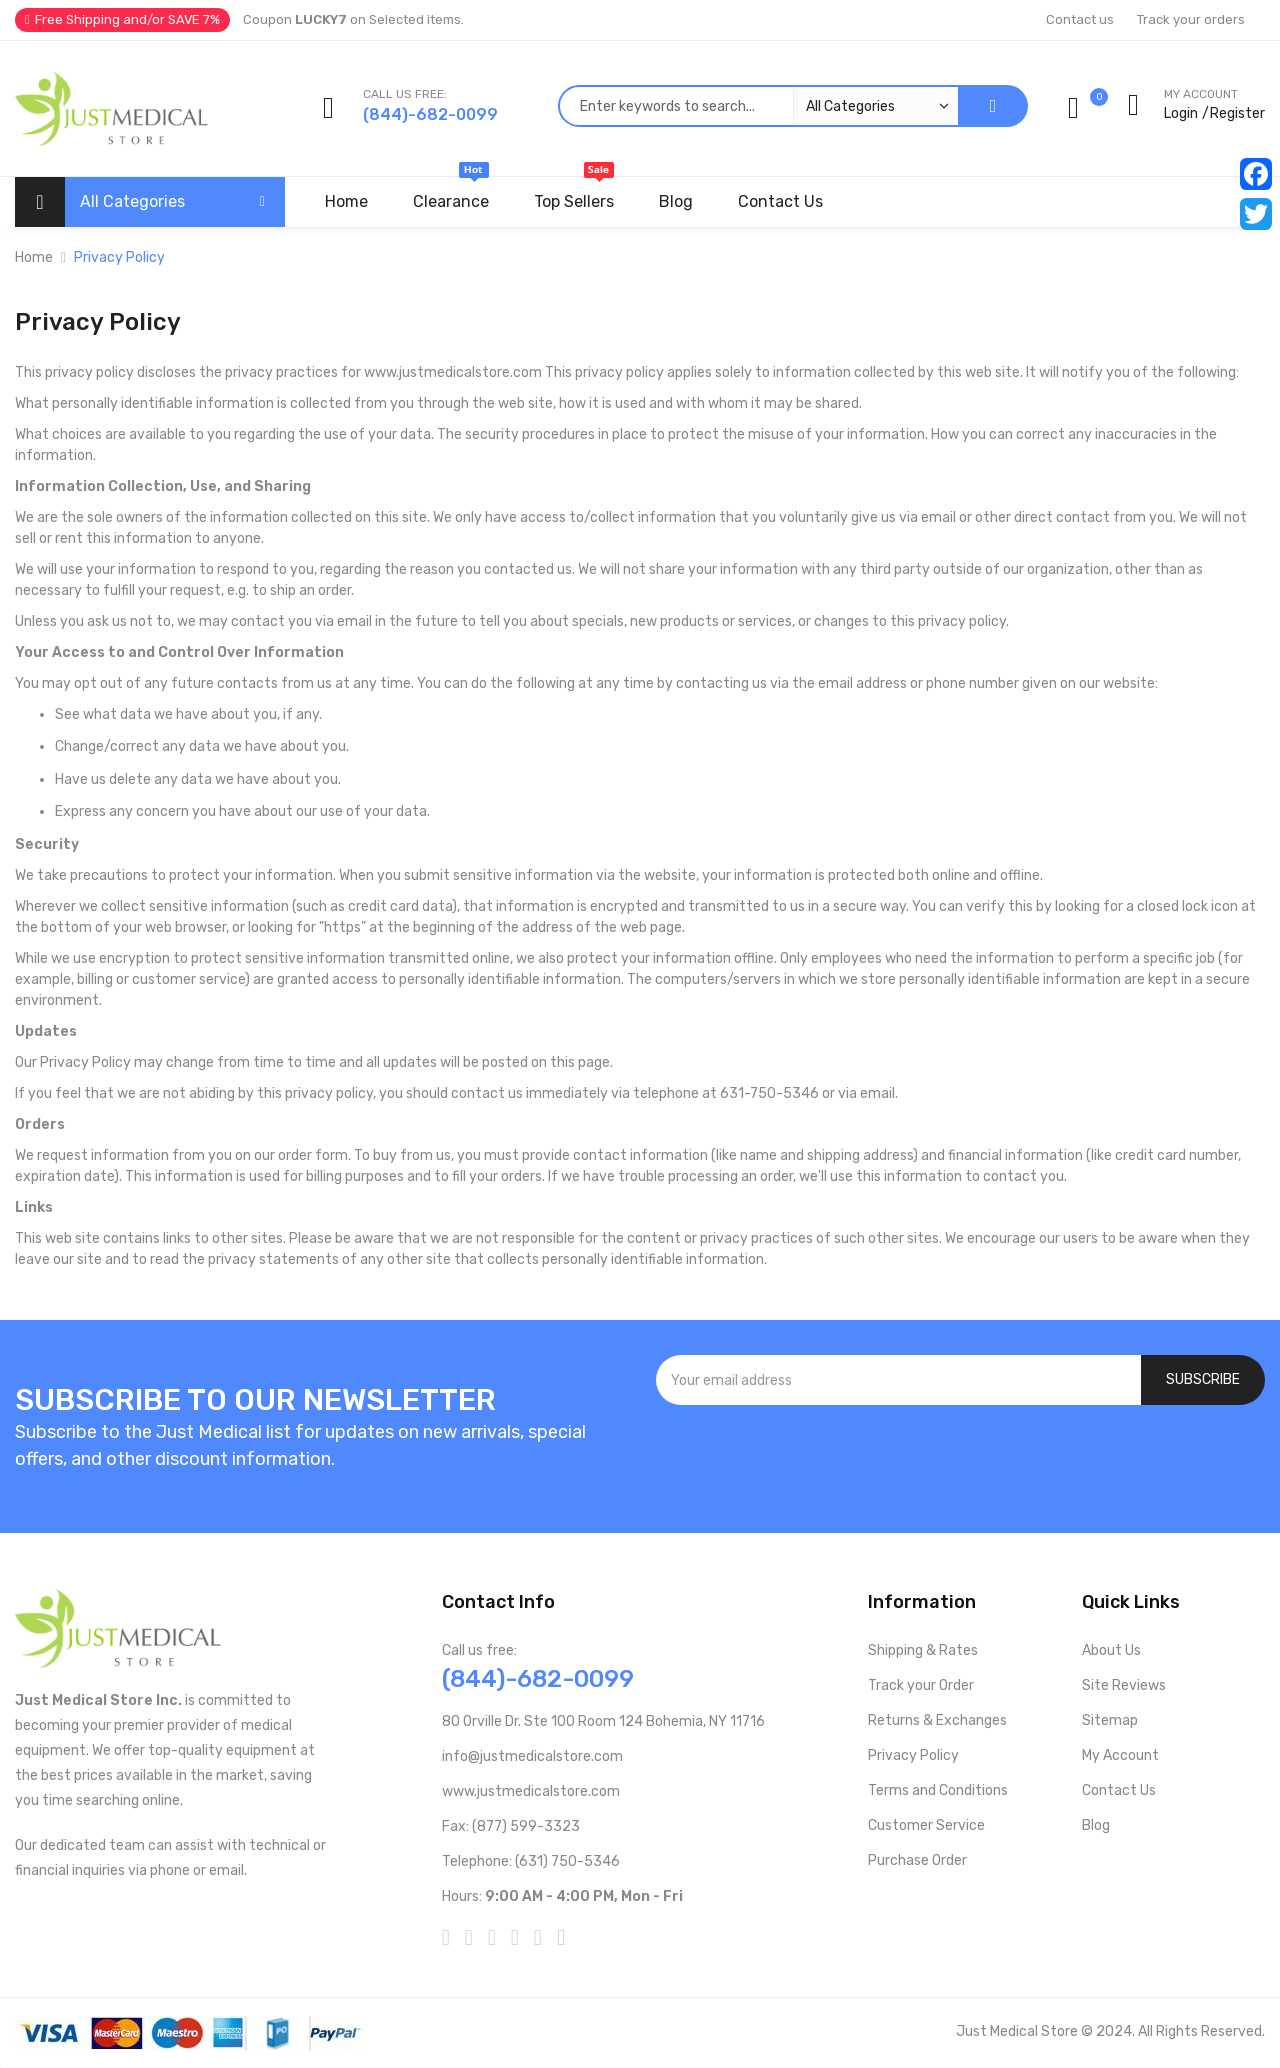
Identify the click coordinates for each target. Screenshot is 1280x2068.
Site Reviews (1124, 1685)
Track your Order (921, 1685)
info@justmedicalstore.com (532, 1756)
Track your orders (1191, 19)
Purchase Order (917, 1860)
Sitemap (1110, 1720)
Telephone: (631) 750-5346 (531, 1861)
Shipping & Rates (923, 1650)
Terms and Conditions (938, 1790)
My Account (1120, 1755)
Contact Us (1119, 1790)
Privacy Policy (913, 1755)
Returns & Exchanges (937, 1720)
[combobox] (758, 106)
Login (1181, 113)
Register (1237, 113)
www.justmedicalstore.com (531, 1791)
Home (34, 257)
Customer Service (926, 1825)
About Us (1111, 1650)
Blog (1096, 1825)
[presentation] (961, 1459)
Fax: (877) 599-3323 (511, 1826)
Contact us (1080, 19)
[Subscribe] (1203, 1380)
